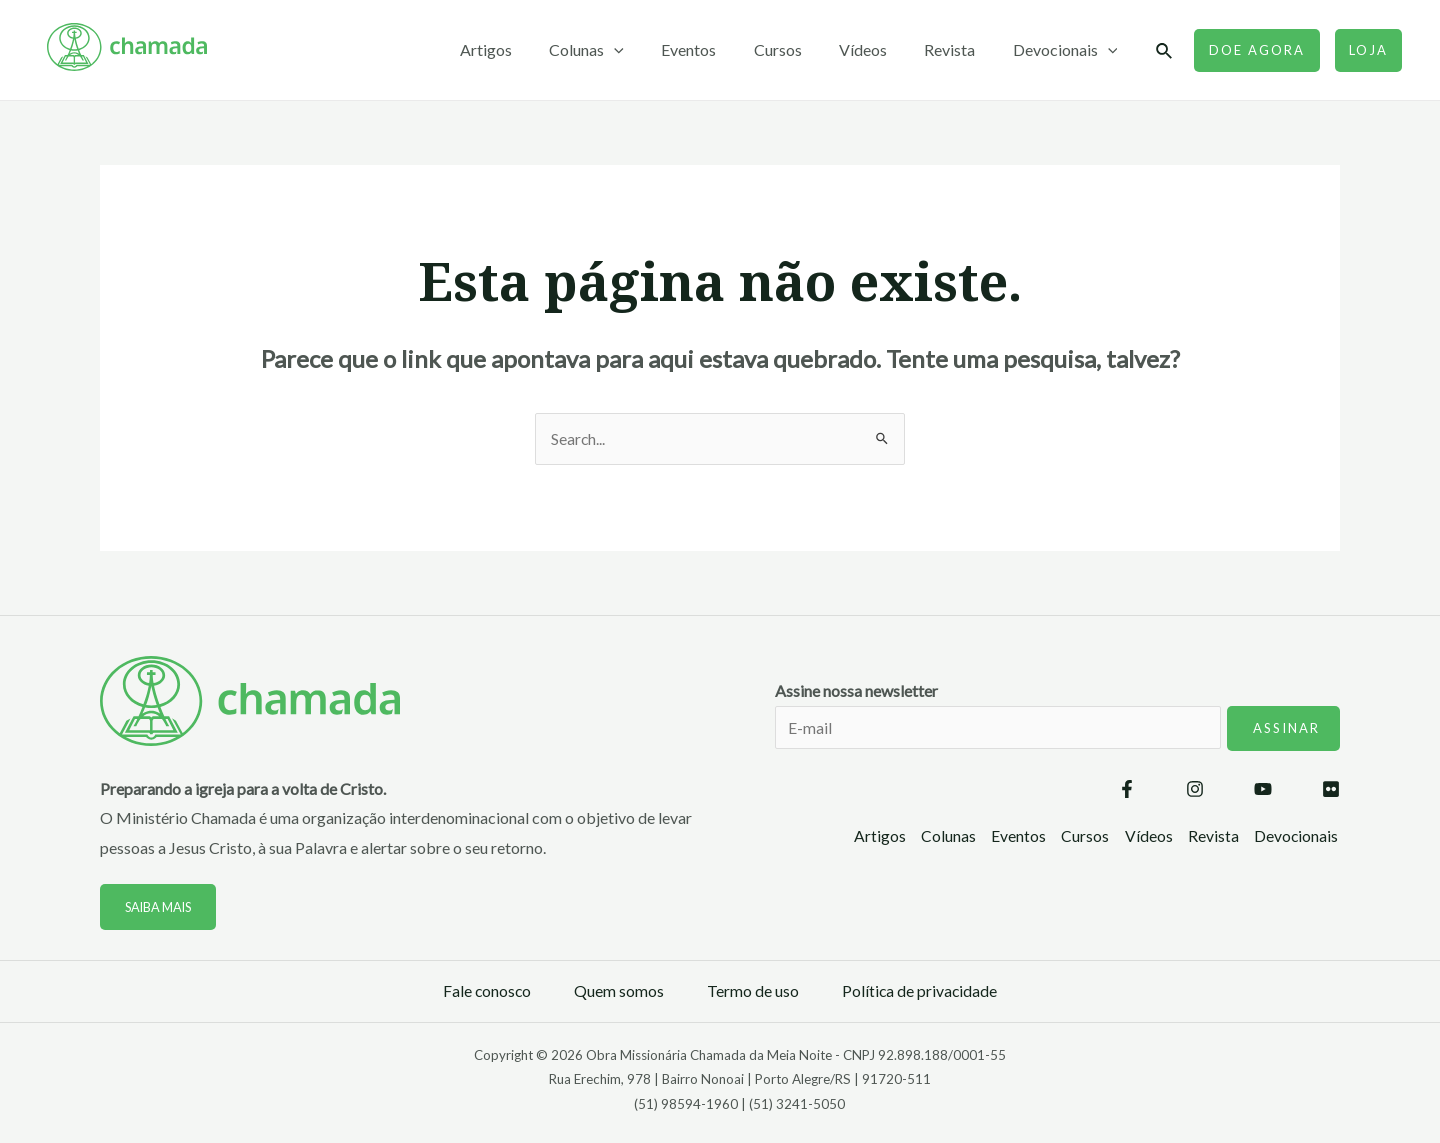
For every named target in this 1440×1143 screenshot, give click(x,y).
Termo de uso (753, 991)
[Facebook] (1127, 791)
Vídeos (876, 49)
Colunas (616, 50)
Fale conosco (486, 991)
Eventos (712, 49)
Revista (957, 49)
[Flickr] (1331, 791)
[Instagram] (1195, 791)
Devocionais (1067, 50)
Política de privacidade (920, 991)
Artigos (521, 49)
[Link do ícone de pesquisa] (1165, 51)
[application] (644, 50)
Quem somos (619, 991)
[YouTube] (1263, 791)
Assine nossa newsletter (1057, 729)
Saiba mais (161, 908)
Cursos (796, 49)
